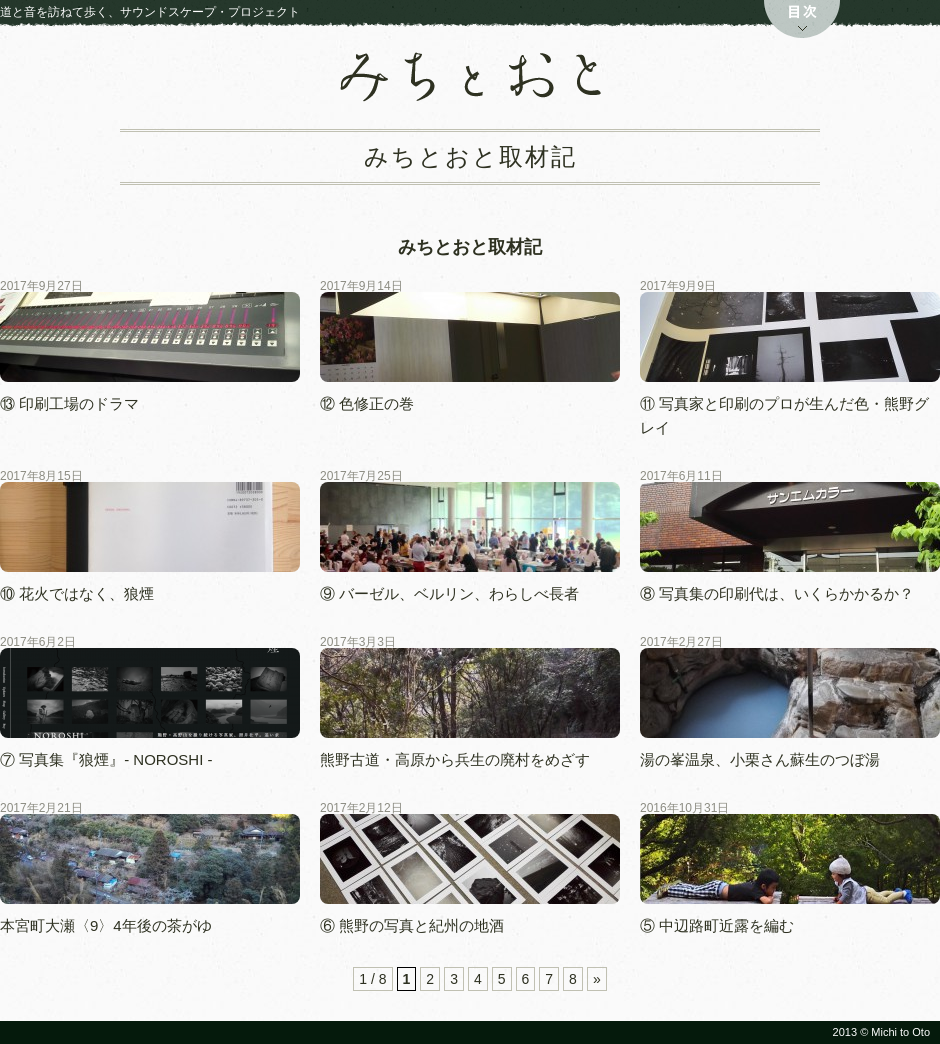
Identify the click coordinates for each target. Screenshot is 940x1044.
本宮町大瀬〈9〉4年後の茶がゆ (106, 925)
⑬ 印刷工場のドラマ (69, 403)
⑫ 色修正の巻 (367, 403)
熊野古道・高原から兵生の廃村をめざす (455, 759)
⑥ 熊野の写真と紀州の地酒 (412, 925)
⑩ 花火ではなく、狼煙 (77, 593)
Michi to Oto (900, 1032)
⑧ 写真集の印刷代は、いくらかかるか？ (777, 593)
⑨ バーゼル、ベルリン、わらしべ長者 (449, 593)
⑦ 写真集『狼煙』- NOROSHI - (114, 759)
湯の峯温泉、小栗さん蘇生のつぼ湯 (760, 759)
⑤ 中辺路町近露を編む (717, 925)
